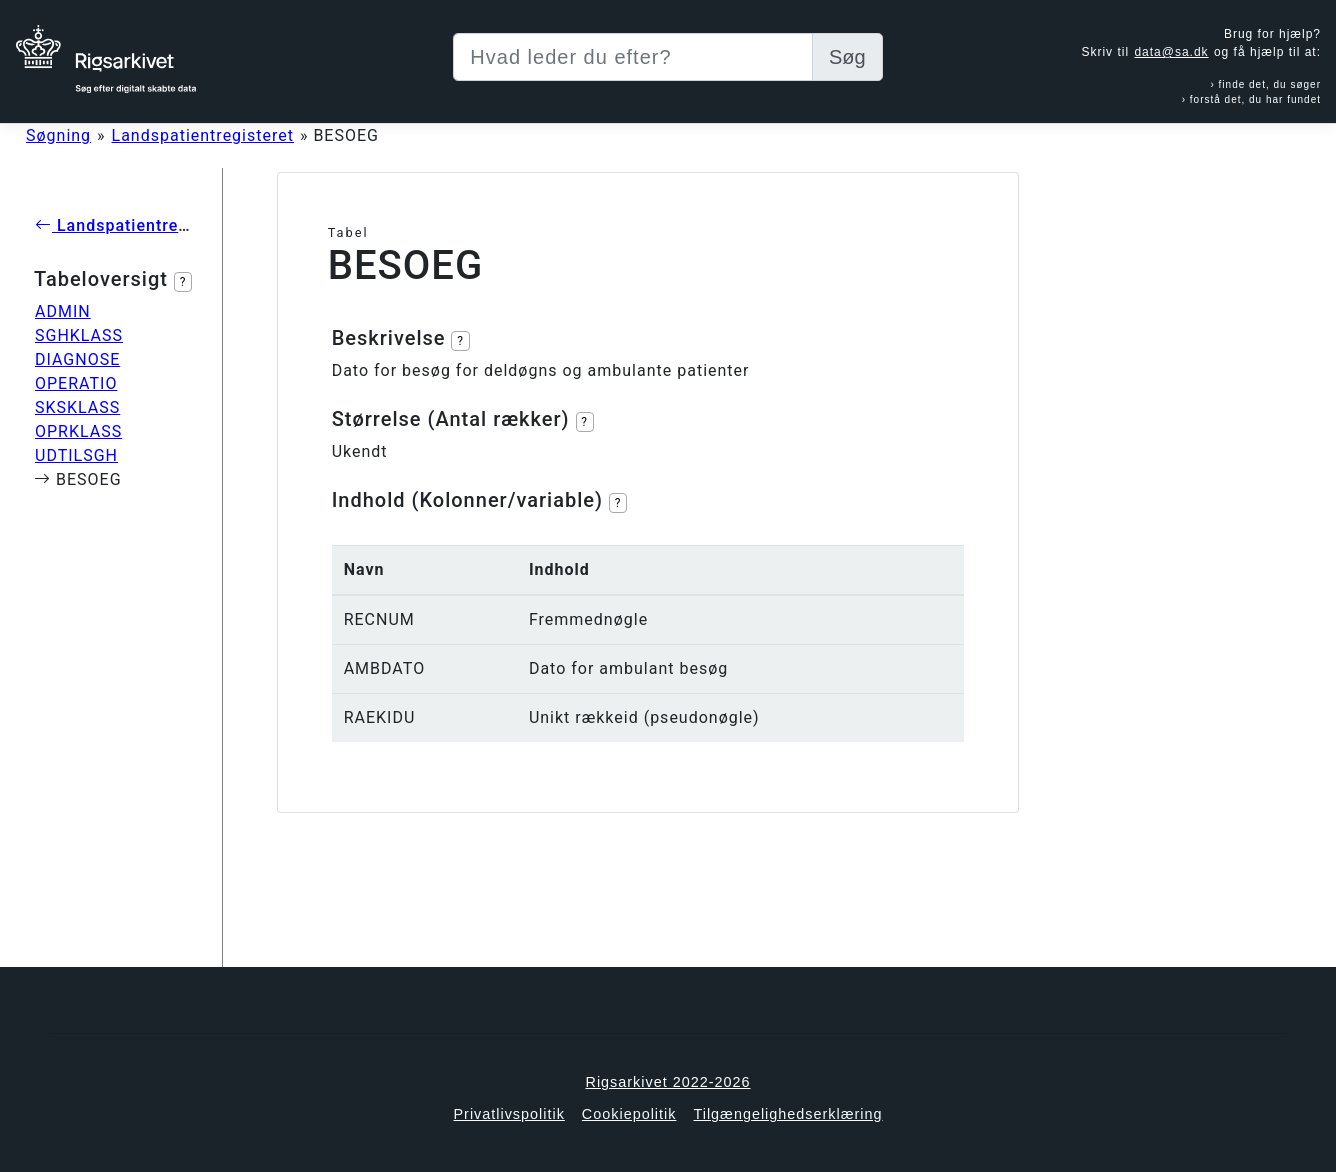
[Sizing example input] (633, 57)
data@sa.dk (1171, 52)
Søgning (58, 135)
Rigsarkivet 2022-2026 (668, 1082)
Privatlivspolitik (508, 1114)
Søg (847, 57)
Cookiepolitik (629, 1114)
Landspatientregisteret (203, 135)
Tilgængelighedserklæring (787, 1114)
